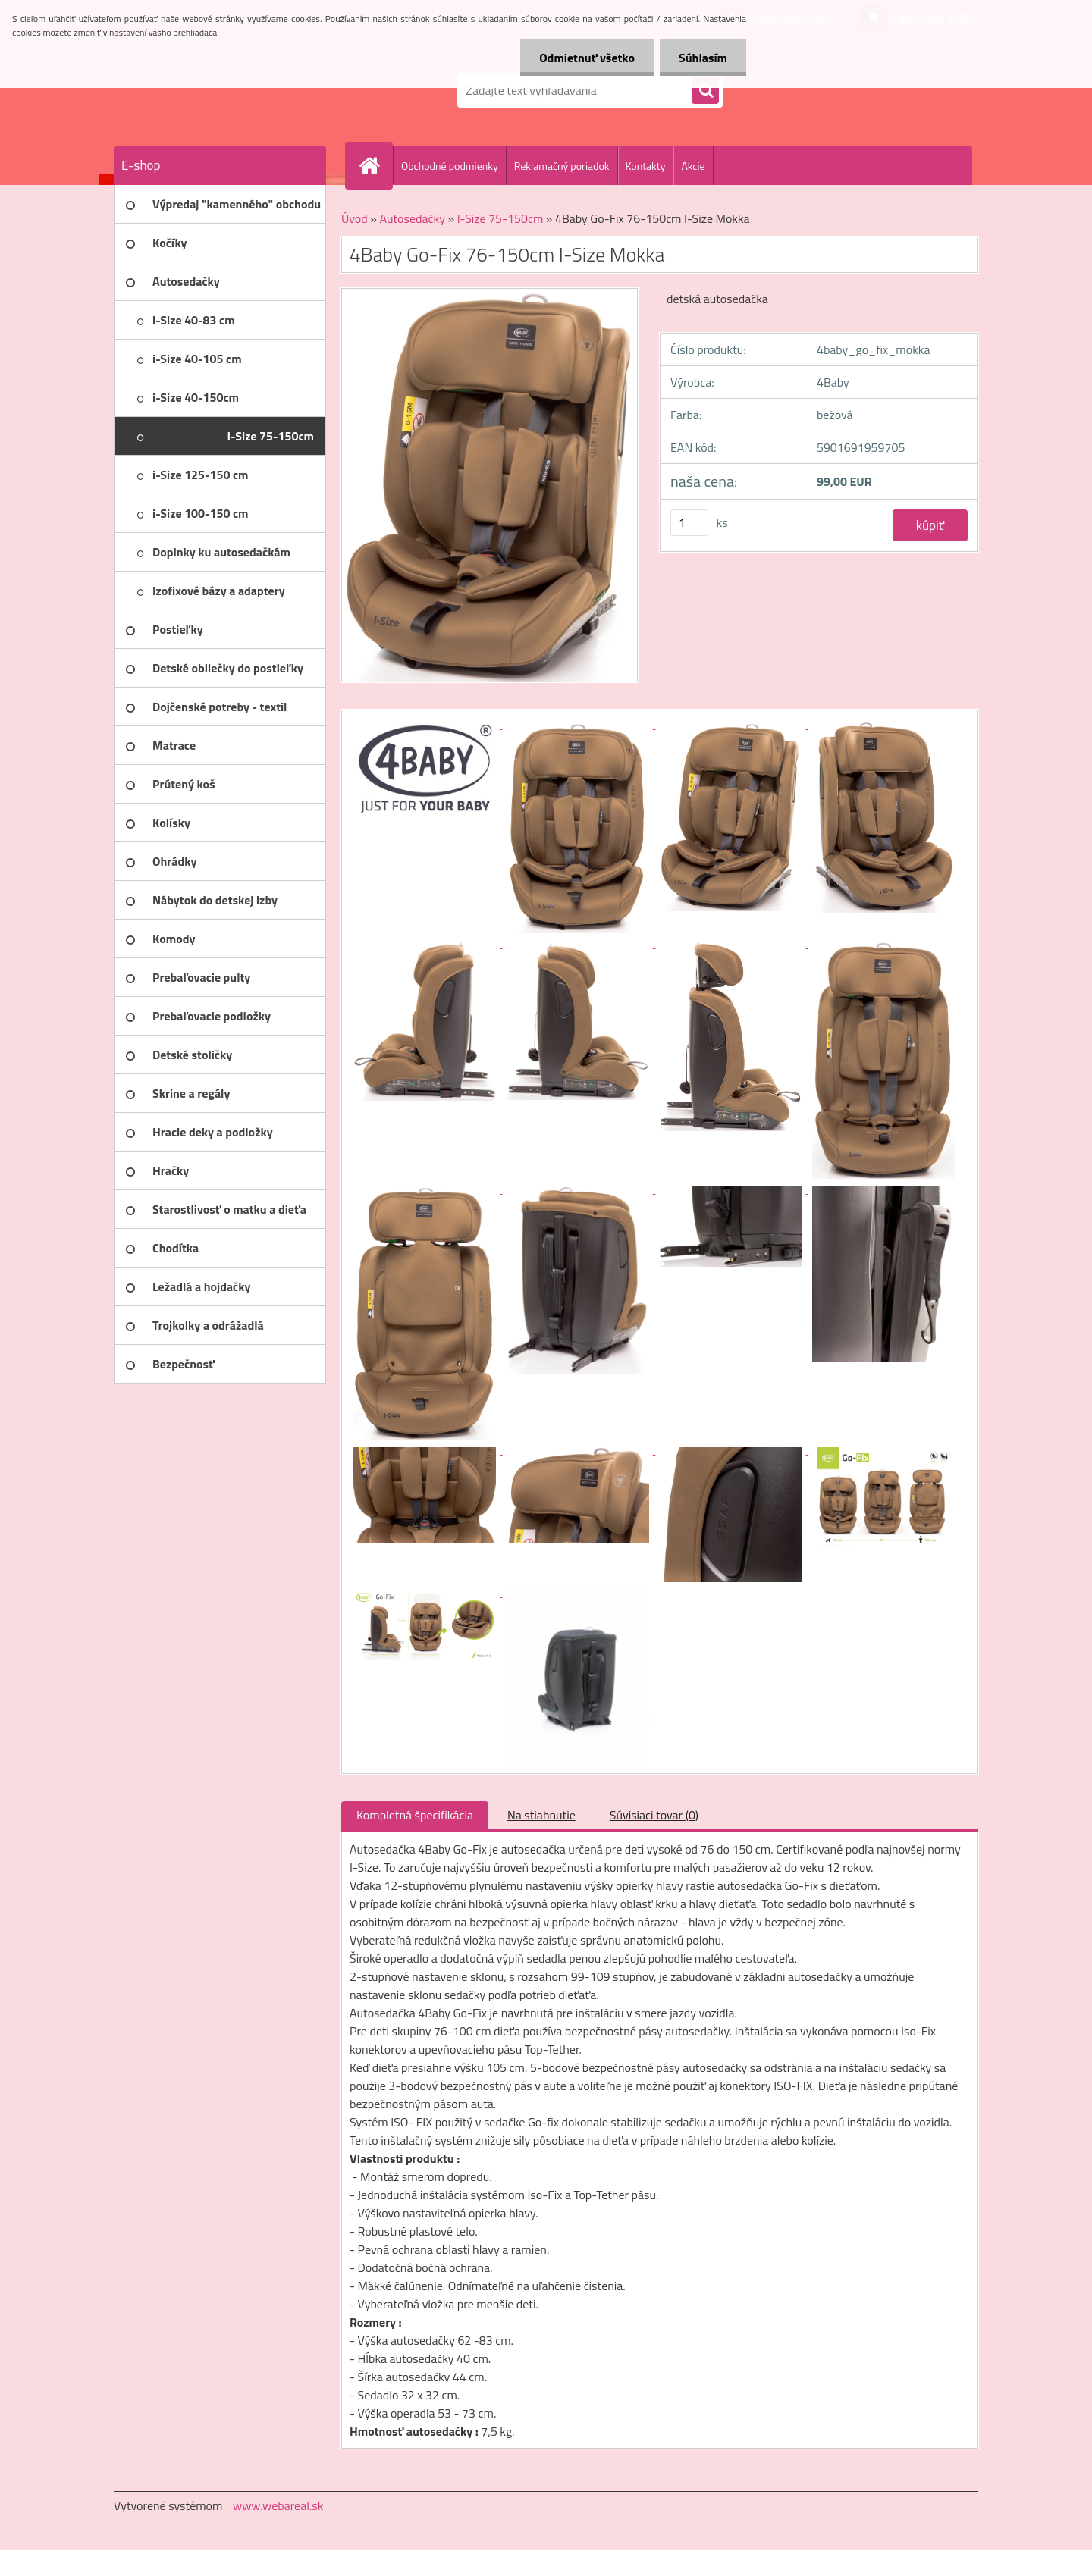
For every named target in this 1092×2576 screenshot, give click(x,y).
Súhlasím (703, 58)
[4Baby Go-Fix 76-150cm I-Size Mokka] (426, 724)
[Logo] (218, 90)
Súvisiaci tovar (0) (654, 1815)
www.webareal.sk (278, 2505)
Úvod (354, 218)
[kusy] (689, 522)
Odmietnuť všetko (587, 58)
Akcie (692, 166)
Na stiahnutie (541, 1815)
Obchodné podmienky (449, 166)
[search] (705, 91)
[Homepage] (375, 165)
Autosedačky (411, 218)
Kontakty (646, 166)
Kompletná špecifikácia (414, 1815)
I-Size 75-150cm (500, 218)
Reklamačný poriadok (562, 166)
